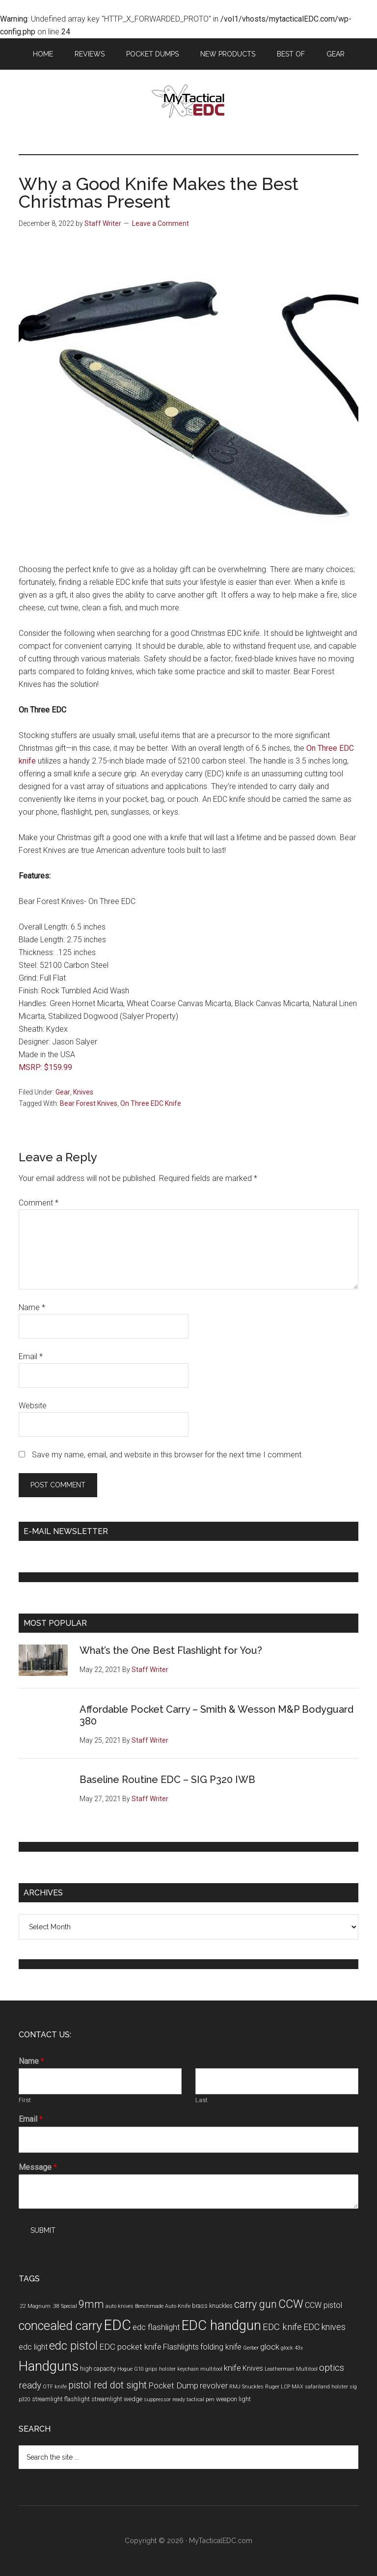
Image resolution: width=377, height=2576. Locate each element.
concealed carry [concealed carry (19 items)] (60, 2325)
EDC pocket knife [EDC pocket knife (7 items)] (130, 2347)
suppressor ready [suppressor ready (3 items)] (164, 2399)
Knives (83, 1092)
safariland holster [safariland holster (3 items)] (326, 2387)
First (25, 2100)
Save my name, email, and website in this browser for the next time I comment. (167, 1454)
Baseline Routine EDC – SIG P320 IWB (167, 1779)
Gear (62, 1092)
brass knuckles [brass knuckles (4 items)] (212, 2305)
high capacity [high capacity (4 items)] (98, 2368)
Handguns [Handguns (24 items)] (49, 2366)
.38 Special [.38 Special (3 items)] (64, 2306)
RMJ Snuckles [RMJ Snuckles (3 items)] (246, 2387)
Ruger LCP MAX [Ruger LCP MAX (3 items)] (284, 2387)
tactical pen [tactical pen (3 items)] (201, 2399)
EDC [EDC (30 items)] (117, 2325)
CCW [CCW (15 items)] (290, 2304)
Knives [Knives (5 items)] (252, 2368)
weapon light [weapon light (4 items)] (233, 2399)
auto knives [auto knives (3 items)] (120, 2306)
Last (201, 2100)
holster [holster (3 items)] (167, 2369)
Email (31, 1356)
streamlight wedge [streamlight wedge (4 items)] (116, 2399)
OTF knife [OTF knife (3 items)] (55, 2387)
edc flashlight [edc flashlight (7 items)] (156, 2327)
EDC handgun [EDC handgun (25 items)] (221, 2325)
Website (33, 1405)
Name (32, 1307)
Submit (42, 2230)
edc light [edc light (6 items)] (33, 2347)
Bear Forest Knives (88, 1103)
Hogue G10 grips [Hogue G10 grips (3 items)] (137, 2369)
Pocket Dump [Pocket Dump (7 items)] (173, 2385)
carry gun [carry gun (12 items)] (255, 2304)
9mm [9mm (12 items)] (91, 2304)
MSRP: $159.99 (45, 1067)
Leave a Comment (160, 223)
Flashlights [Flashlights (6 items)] (181, 2347)
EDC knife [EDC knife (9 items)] (282, 2326)
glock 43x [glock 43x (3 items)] (292, 2348)
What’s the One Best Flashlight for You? (171, 1650)
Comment (38, 1202)
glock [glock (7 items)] (269, 2347)
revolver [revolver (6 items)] (214, 2385)
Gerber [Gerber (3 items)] (251, 2348)
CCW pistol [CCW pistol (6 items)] (323, 2305)
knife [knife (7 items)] (232, 2368)
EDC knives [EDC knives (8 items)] (324, 2327)
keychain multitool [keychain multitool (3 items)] (199, 2369)
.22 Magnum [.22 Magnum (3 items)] (35, 2306)
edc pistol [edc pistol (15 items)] (73, 2346)
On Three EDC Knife (150, 1103)
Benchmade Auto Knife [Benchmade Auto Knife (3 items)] (162, 2306)
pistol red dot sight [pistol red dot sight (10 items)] (107, 2385)
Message (38, 2167)
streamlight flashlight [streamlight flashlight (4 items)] (61, 2399)
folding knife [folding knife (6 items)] (221, 2347)
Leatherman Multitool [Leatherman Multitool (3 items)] (291, 2369)
